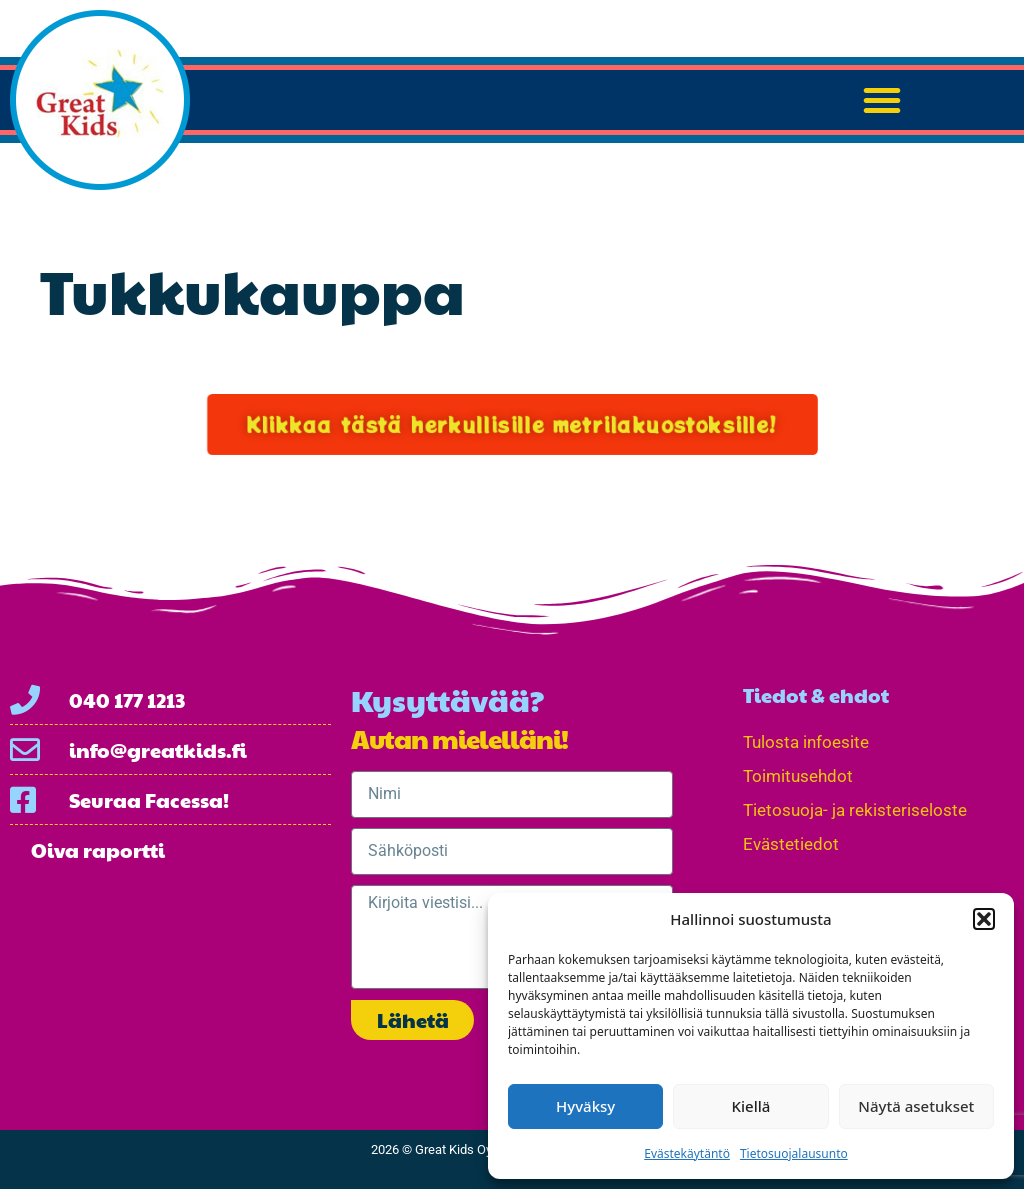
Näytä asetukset (916, 1106)
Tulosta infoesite (806, 742)
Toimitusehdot (798, 776)
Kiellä (751, 1106)
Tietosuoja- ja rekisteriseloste (855, 810)
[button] (984, 919)
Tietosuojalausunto (794, 1153)
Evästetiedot (791, 844)
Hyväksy (585, 1106)
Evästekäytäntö (687, 1153)
